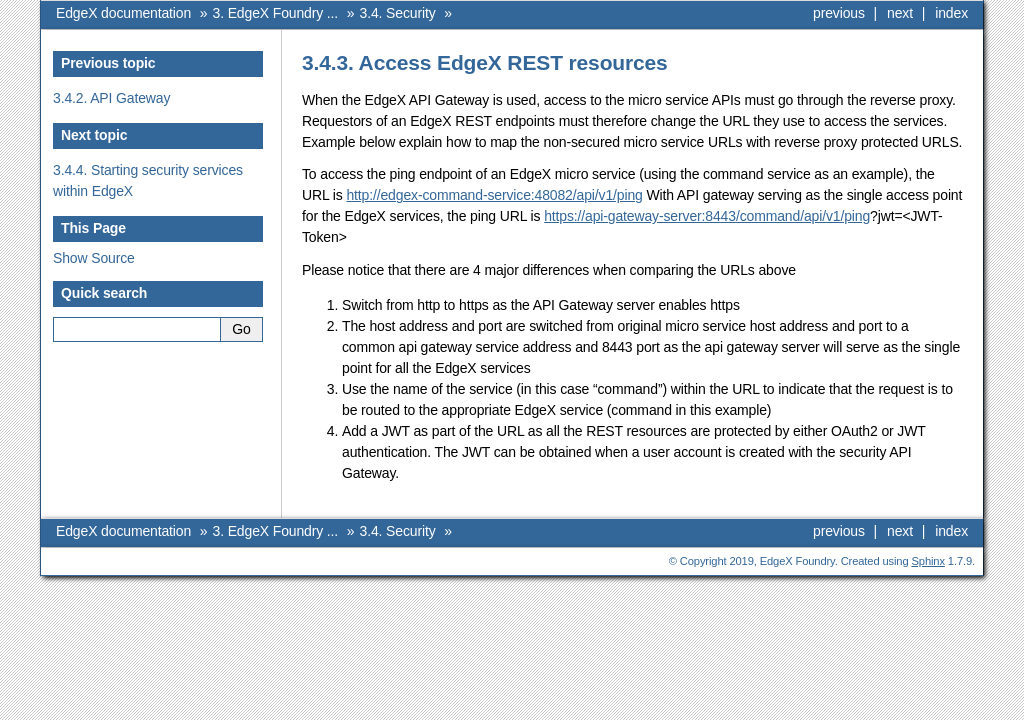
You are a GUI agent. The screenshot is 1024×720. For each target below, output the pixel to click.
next (900, 13)
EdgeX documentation (123, 13)
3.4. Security (398, 13)
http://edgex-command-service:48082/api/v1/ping (494, 195)
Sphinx (928, 561)
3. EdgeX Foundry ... (276, 13)
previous (839, 13)
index (951, 13)
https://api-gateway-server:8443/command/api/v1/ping (707, 216)
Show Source (94, 258)
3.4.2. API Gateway (111, 98)
